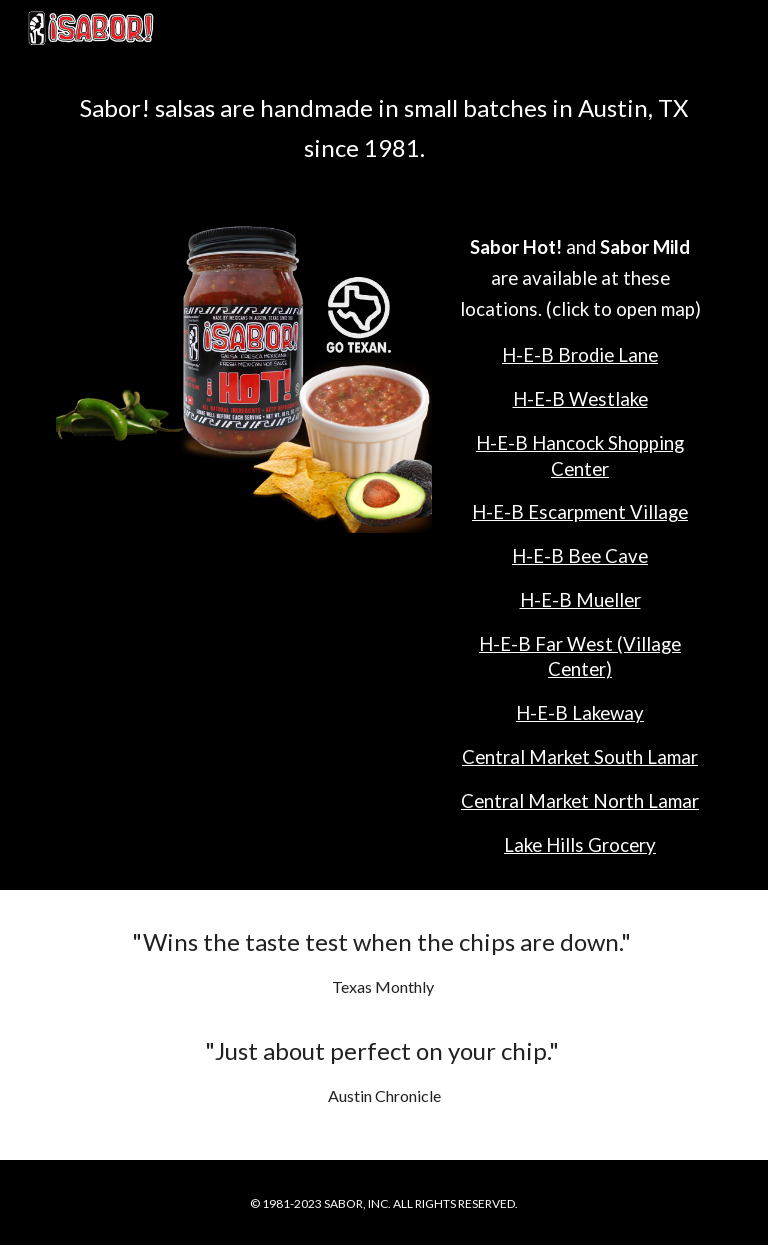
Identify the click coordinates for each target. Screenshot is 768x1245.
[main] (383, 128)
